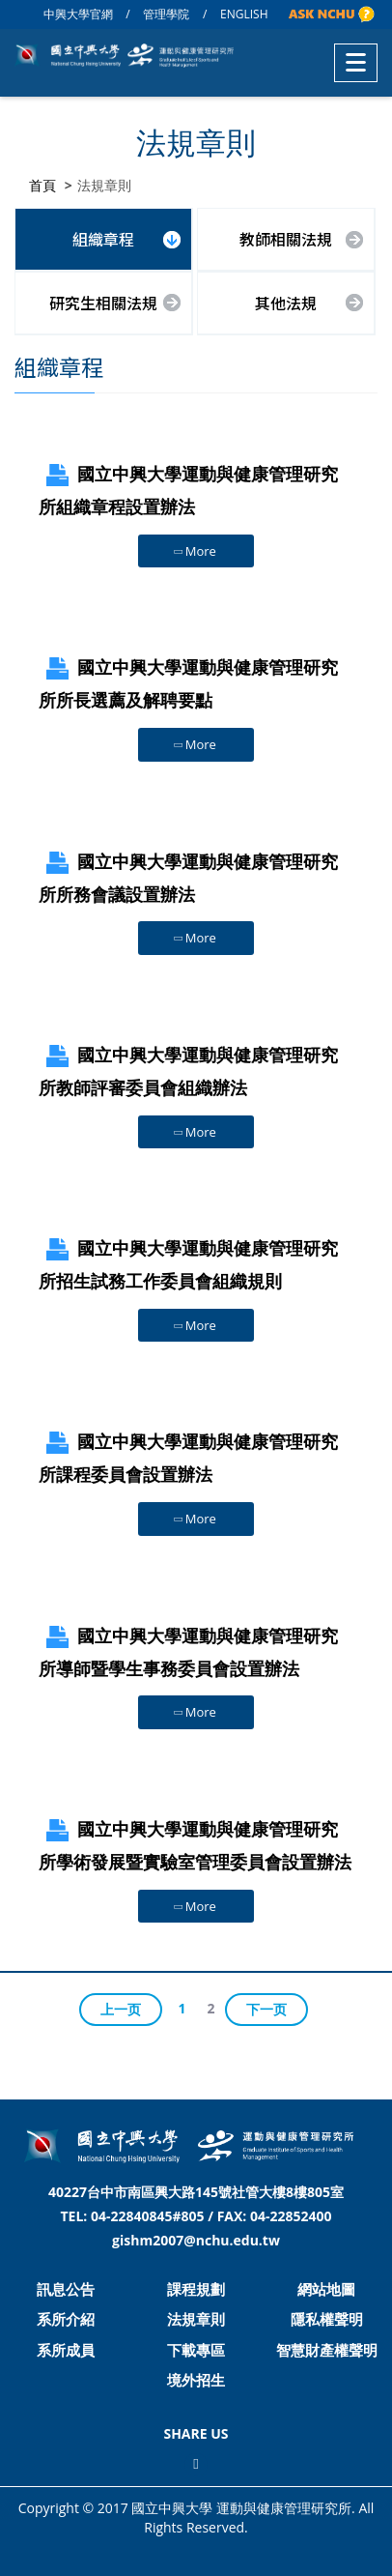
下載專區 (196, 2349)
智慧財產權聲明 (327, 2349)
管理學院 (166, 14)
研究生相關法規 (103, 302)
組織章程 (103, 238)
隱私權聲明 (327, 2319)
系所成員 (66, 2349)
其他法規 (286, 302)
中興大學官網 (78, 14)
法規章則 (196, 2319)
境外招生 (196, 2379)
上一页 (120, 2009)
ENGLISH (243, 14)
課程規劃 (196, 2289)
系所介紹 (66, 2319)
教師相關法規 (285, 238)
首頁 (42, 185)
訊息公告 (66, 2289)
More (194, 551)
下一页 (266, 2009)
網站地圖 (326, 2289)
